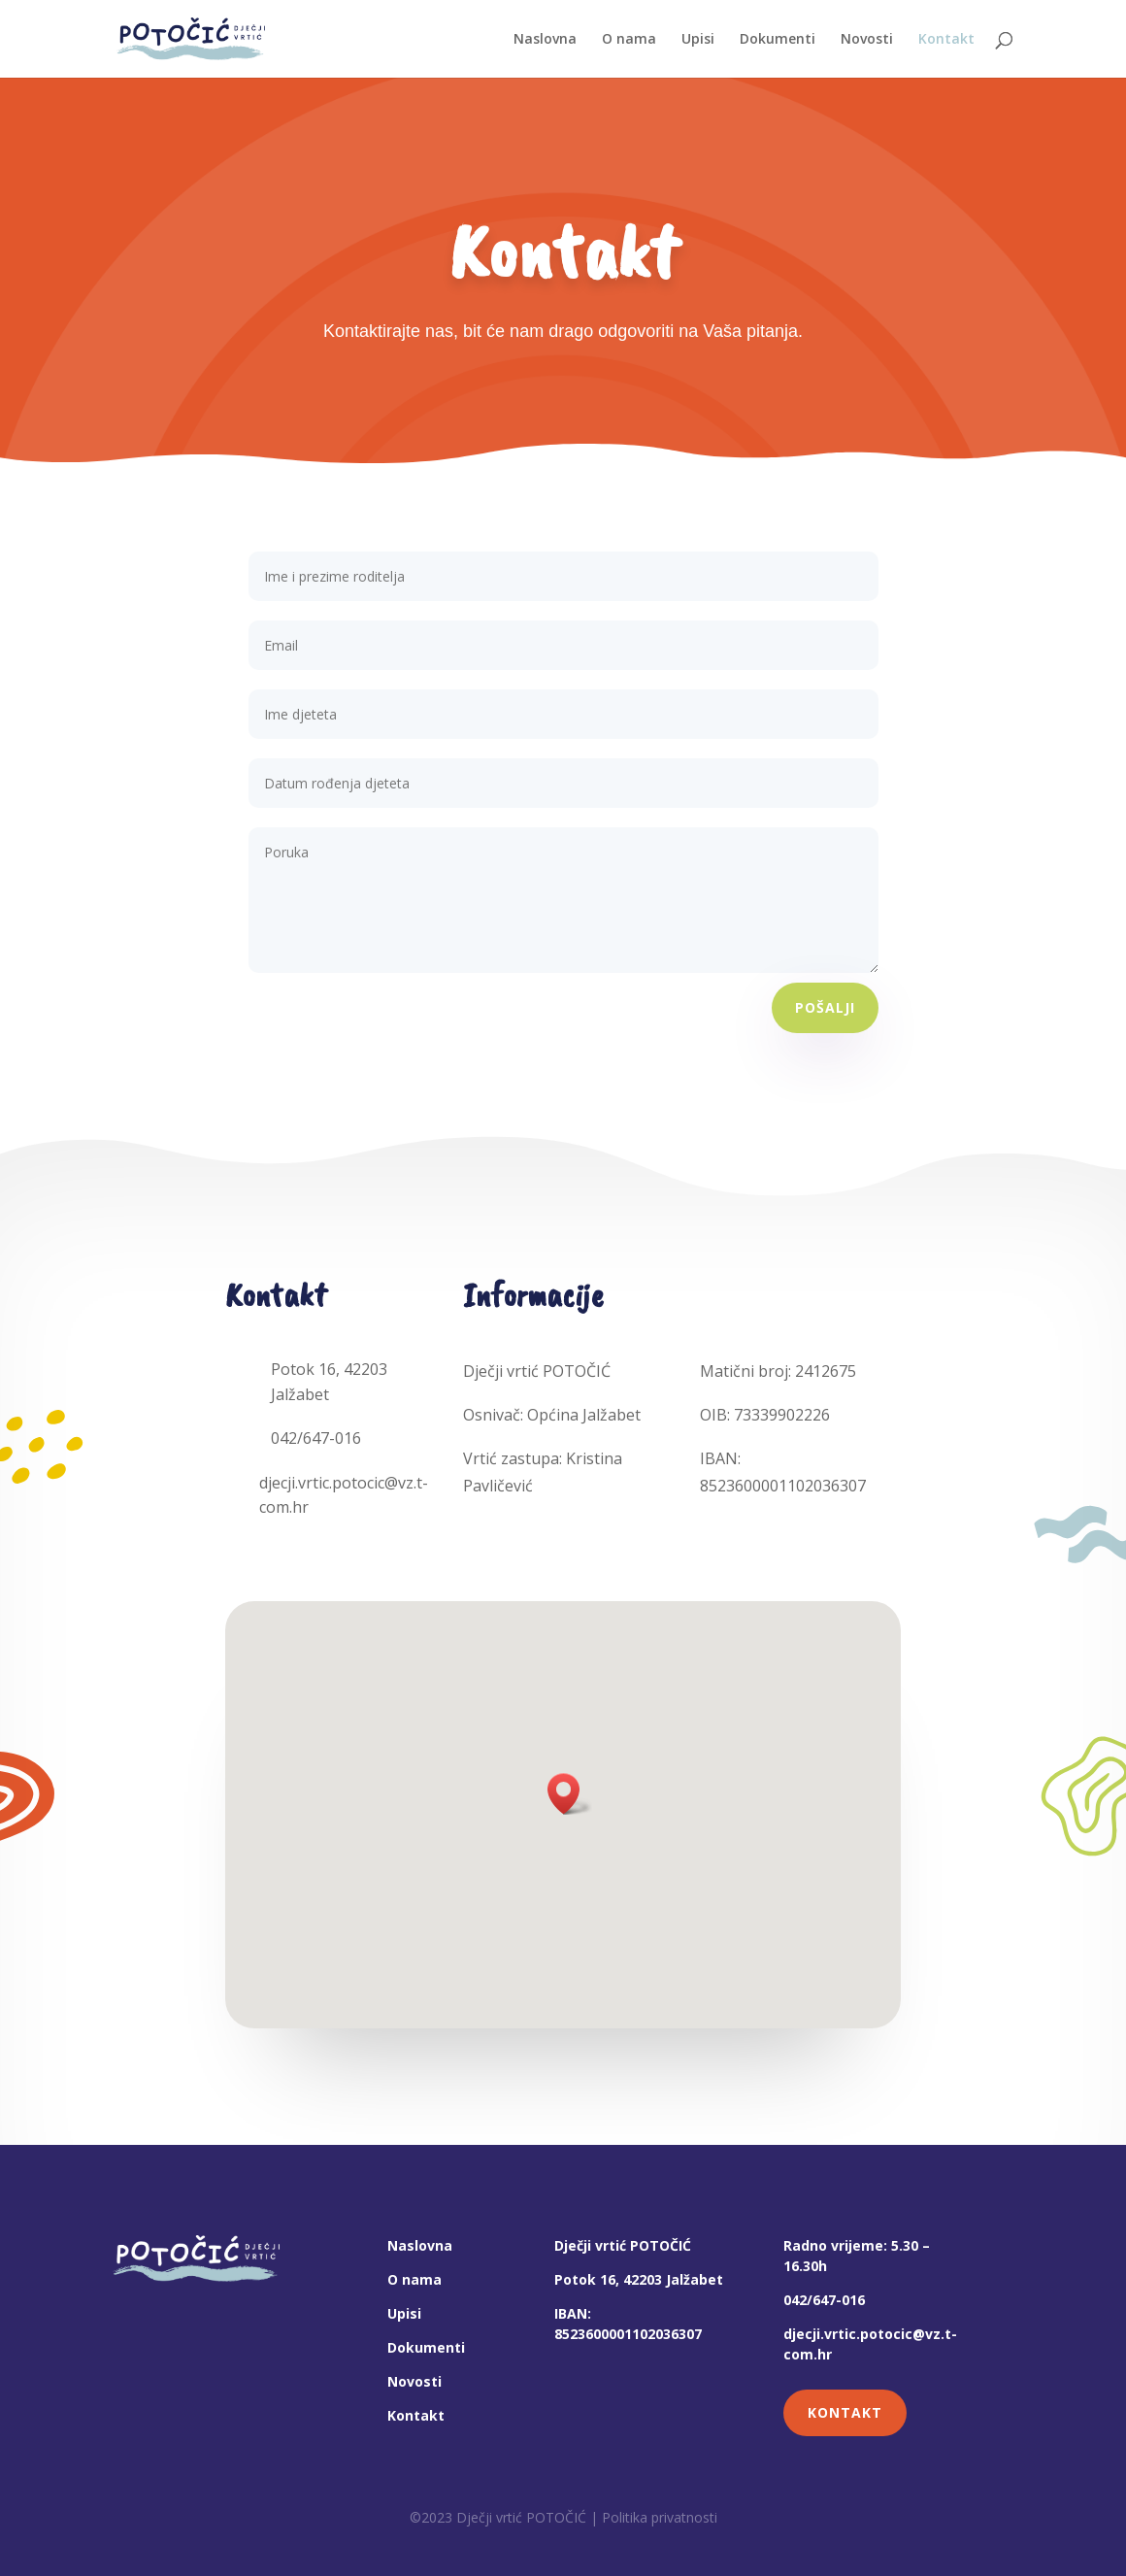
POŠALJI (825, 1007)
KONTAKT (845, 2412)
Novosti (414, 2381)
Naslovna (419, 2245)
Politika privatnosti (659, 2517)
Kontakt (416, 2415)
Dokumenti (426, 2347)
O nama (414, 2279)
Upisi (404, 2313)
